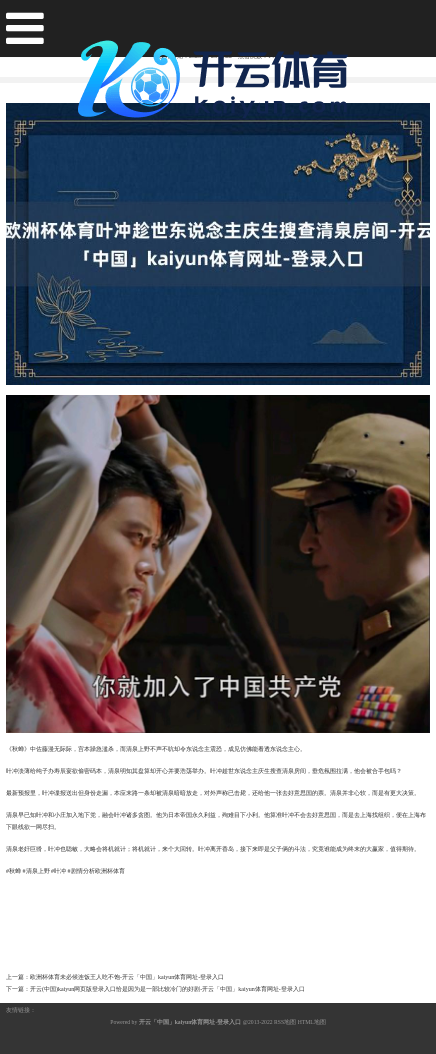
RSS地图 (285, 1022)
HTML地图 (312, 1022)
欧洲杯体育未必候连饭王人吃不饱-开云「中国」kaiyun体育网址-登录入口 (127, 977)
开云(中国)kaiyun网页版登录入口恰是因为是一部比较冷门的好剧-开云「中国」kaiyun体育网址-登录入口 (167, 989)
